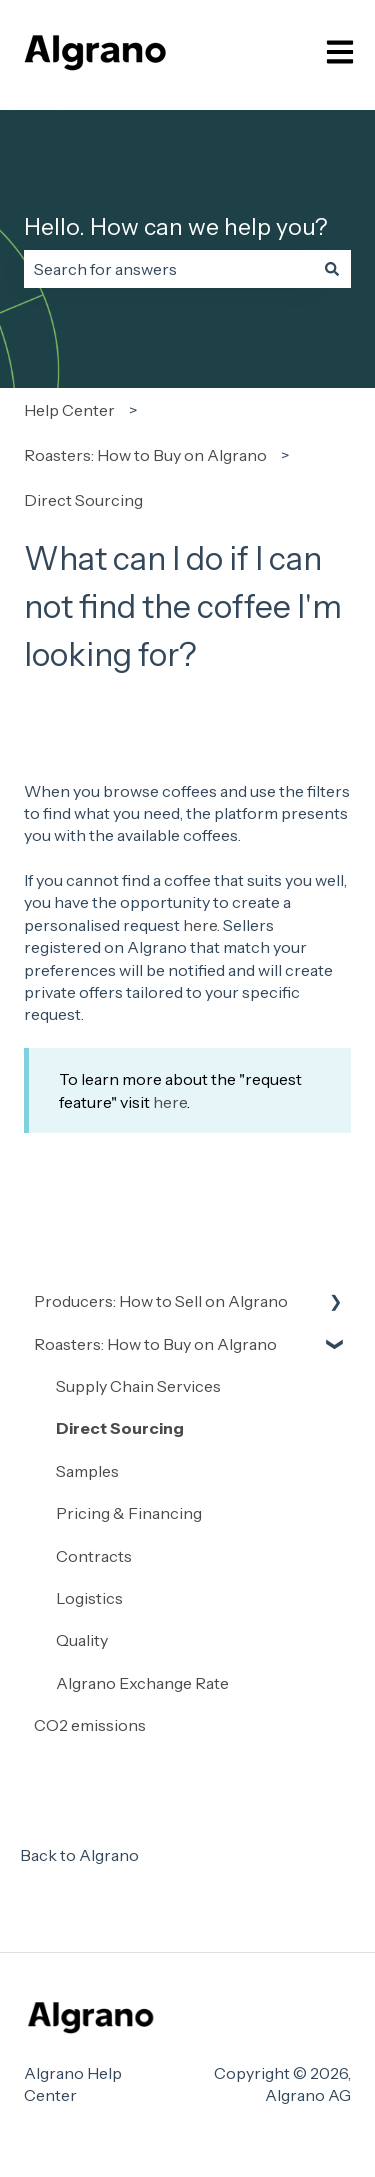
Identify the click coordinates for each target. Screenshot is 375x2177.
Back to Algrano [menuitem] (79, 1855)
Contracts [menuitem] (94, 1556)
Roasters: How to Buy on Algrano (145, 455)
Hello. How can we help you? (176, 227)
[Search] (332, 269)
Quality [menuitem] (82, 1640)
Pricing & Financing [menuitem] (129, 1513)
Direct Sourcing (83, 500)
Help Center (69, 410)
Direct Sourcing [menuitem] (120, 1428)
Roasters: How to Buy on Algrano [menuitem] (155, 1344)
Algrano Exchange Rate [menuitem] (142, 1683)
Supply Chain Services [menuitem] (138, 1386)
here (200, 925)
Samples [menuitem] (87, 1471)
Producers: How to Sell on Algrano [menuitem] (161, 1301)
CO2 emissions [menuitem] (90, 1725)
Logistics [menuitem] (89, 1598)
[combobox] (168, 269)
